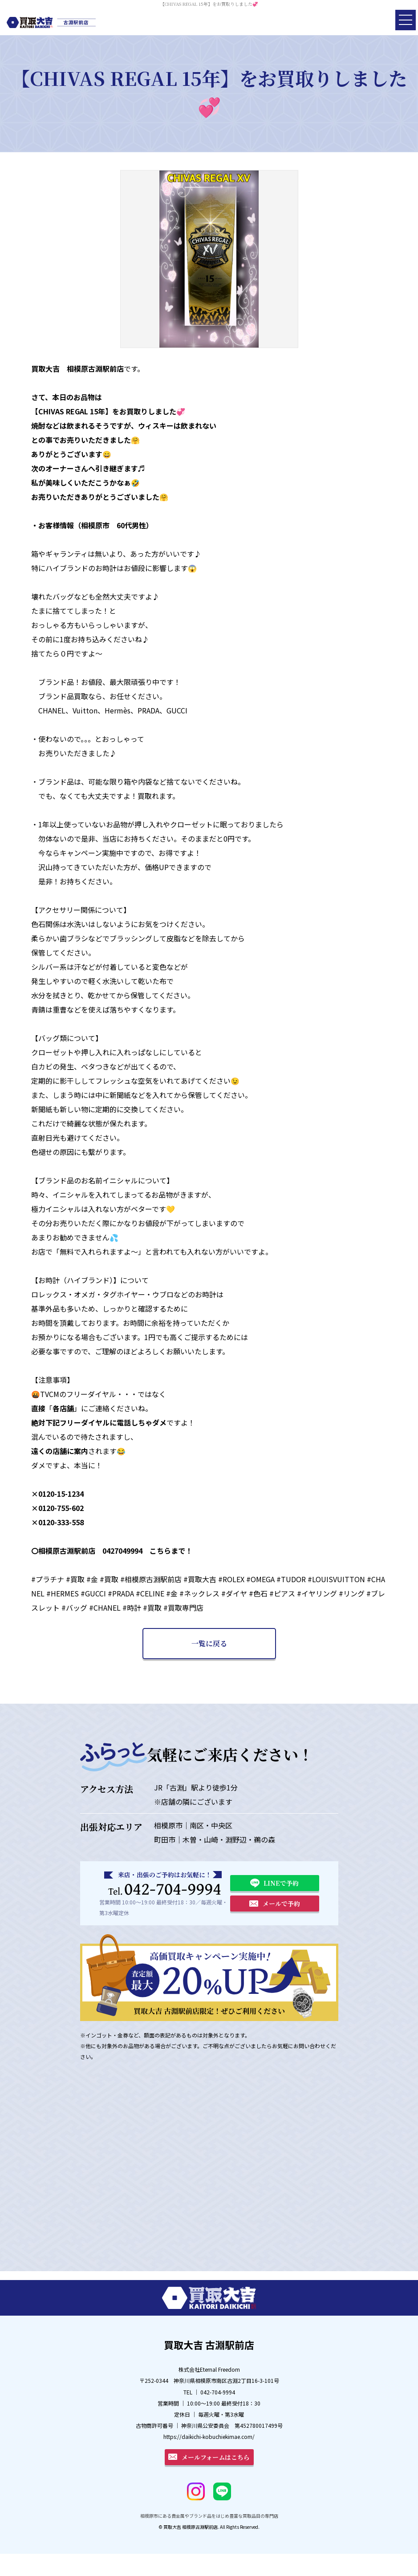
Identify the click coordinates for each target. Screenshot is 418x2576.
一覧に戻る (209, 1643)
